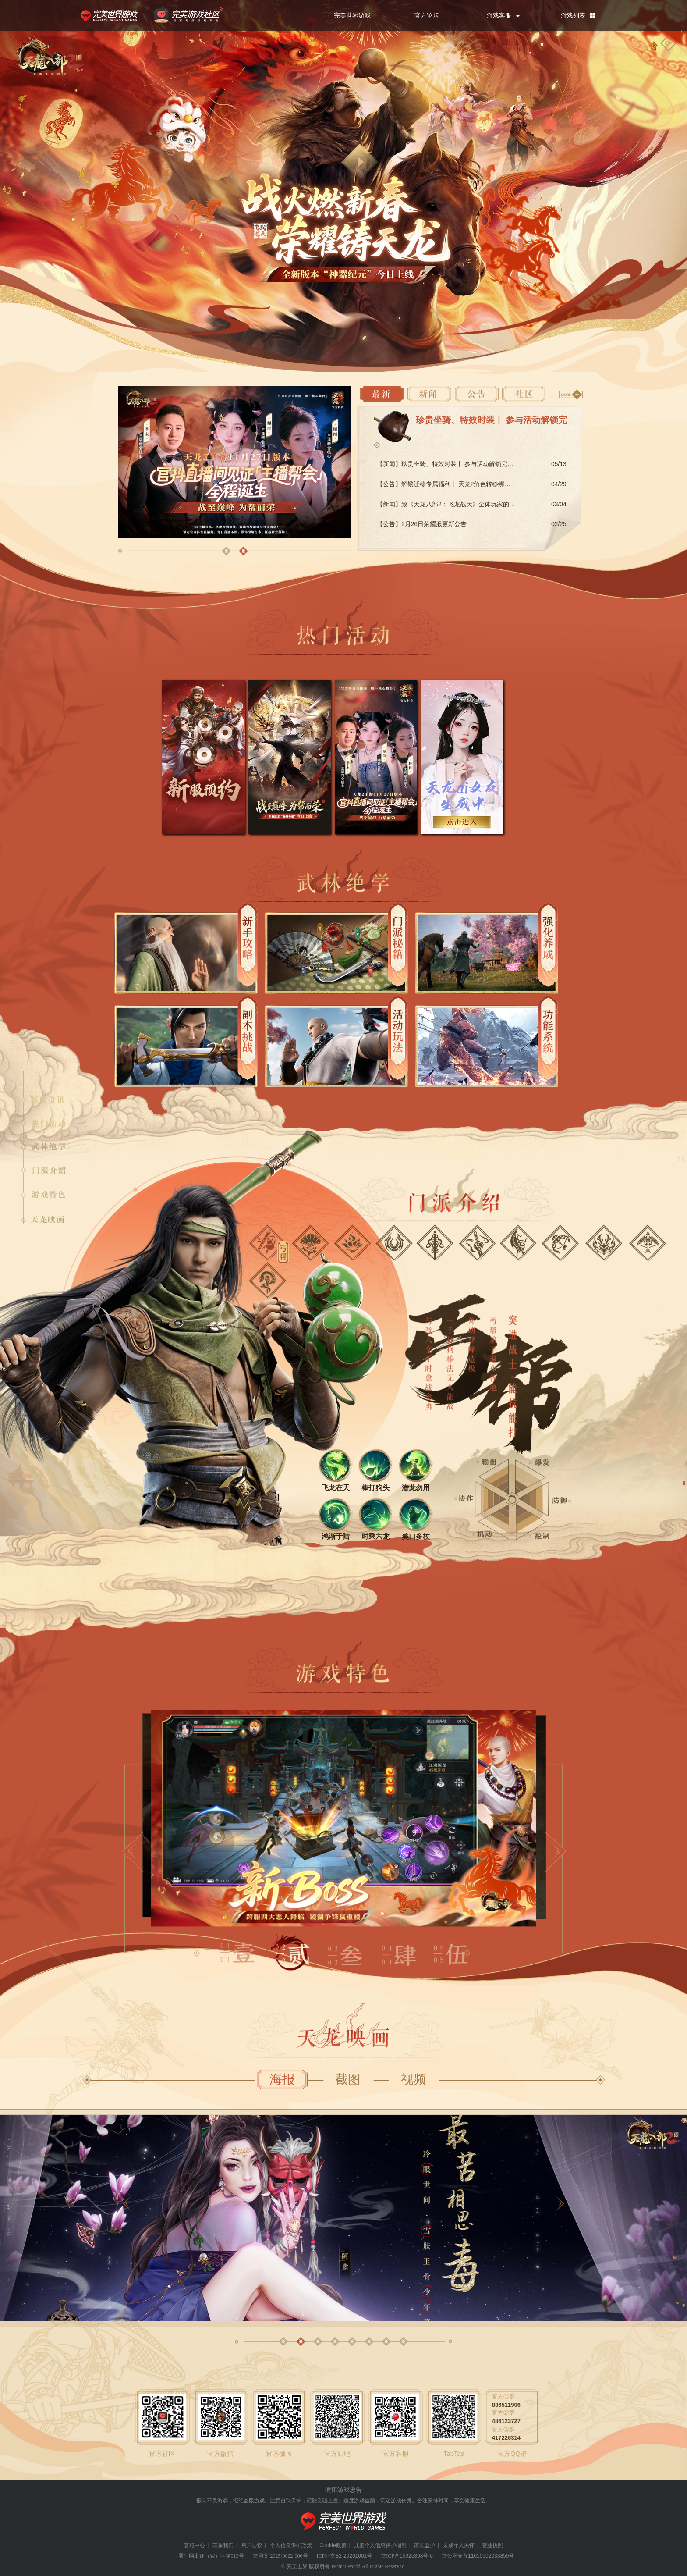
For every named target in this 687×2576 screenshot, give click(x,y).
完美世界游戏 (111, 15)
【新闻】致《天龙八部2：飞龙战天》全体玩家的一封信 (452, 504)
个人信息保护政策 (291, 2545)
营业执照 (492, 2545)
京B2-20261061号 (351, 2556)
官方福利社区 (196, 15)
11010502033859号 (491, 2556)
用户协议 (251, 2545)
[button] (226, 551)
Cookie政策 (332, 2545)
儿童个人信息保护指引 (380, 2545)
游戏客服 (499, 15)
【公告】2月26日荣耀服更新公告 (422, 523)
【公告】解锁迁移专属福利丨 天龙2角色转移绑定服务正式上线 (462, 483)
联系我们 (223, 2545)
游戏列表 (573, 15)
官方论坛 (426, 15)
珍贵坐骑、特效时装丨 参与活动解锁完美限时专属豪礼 (522, 420)
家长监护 (424, 2545)
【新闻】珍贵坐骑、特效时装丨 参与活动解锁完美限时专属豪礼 (463, 463)
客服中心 (194, 2545)
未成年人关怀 (459, 2545)
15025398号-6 (416, 2556)
